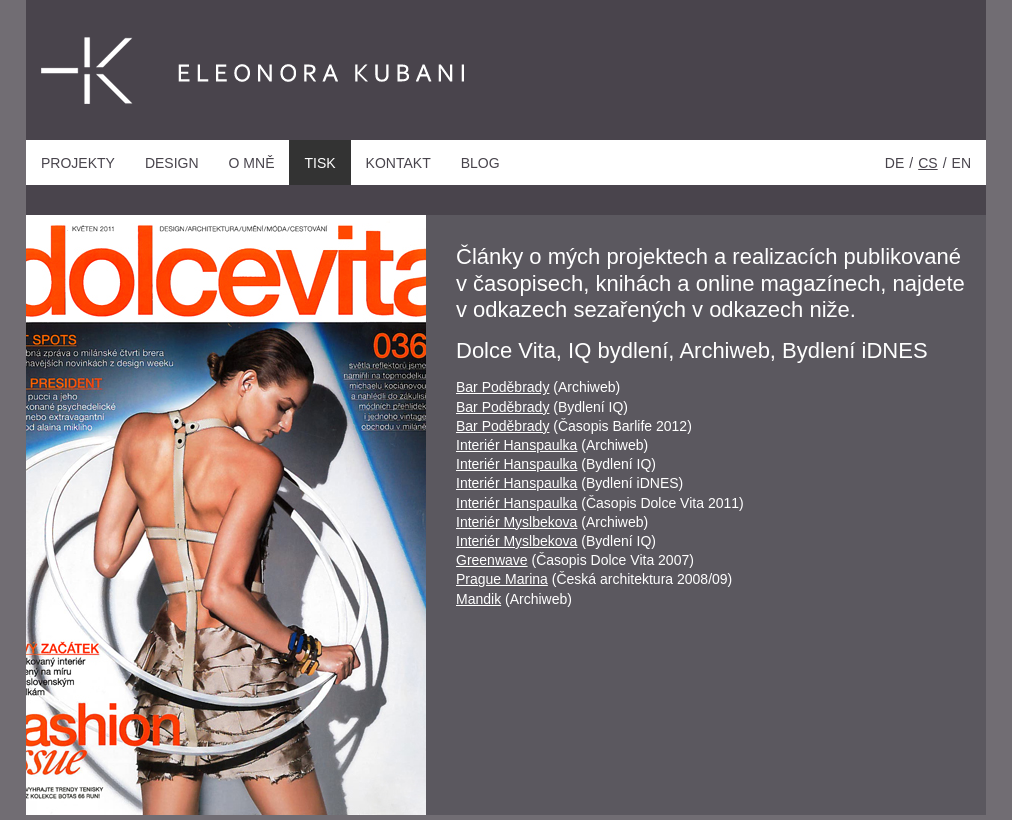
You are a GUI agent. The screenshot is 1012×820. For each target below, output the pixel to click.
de (894, 163)
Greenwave (492, 560)
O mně (252, 163)
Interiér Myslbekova (516, 522)
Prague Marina (502, 579)
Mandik (478, 599)
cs (927, 163)
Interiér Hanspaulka (516, 445)
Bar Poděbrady (502, 387)
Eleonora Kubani (195, 71)
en (961, 163)
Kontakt (398, 163)
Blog (480, 163)
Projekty (78, 163)
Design (172, 163)
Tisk (319, 163)
